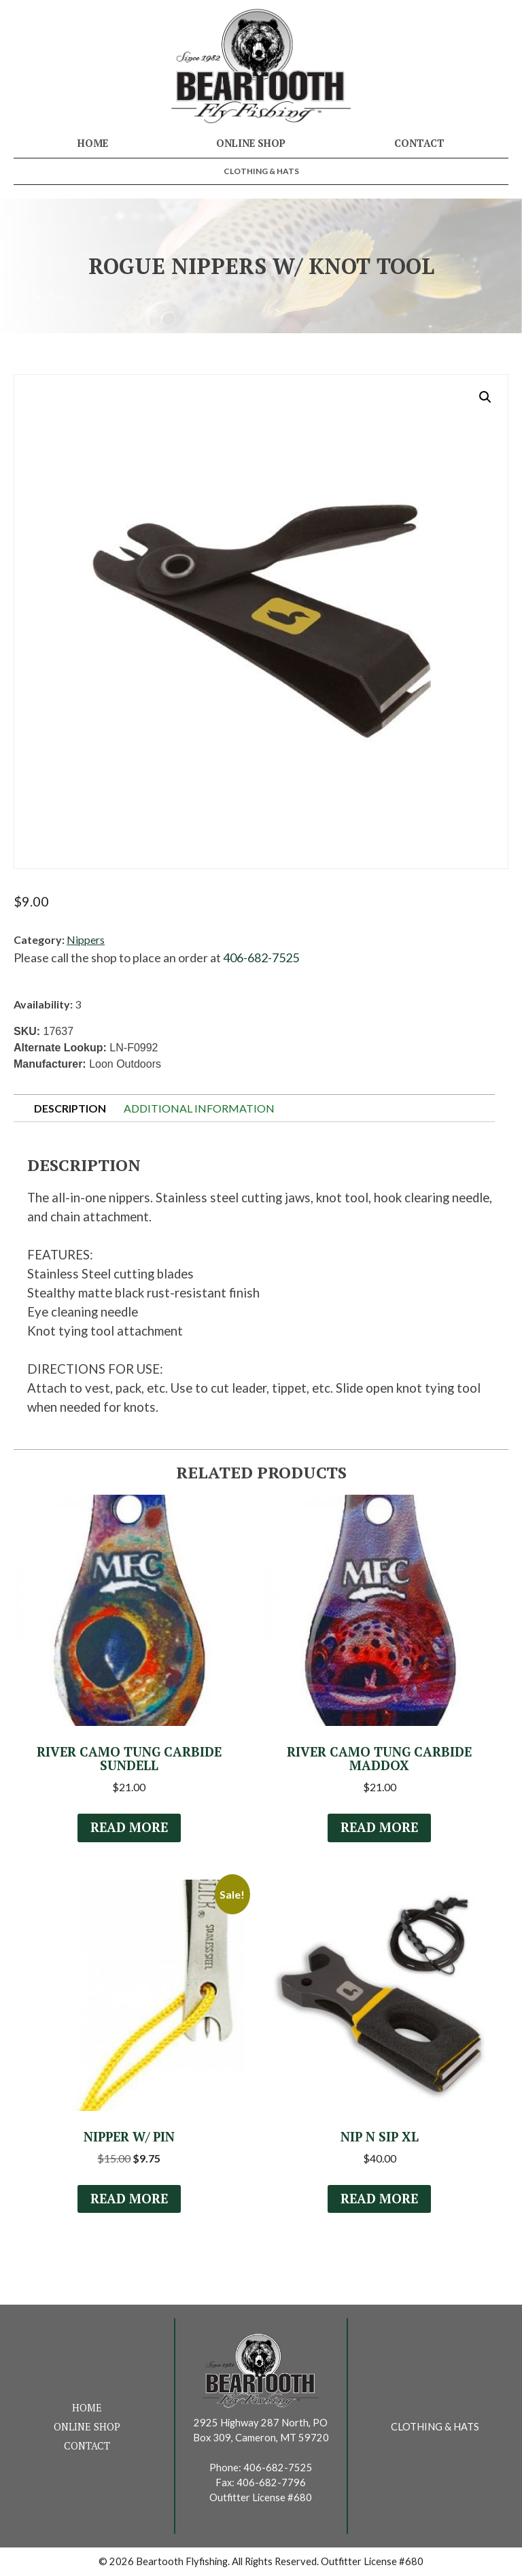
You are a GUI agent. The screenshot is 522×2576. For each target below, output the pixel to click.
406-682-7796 (271, 2482)
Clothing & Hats (261, 171)
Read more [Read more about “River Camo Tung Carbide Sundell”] (129, 1827)
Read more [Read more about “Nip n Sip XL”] (379, 2198)
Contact (419, 143)
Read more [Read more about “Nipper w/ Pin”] (129, 2198)
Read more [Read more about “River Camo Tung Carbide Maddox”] (379, 1827)
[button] (485, 397)
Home (92, 143)
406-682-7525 (261, 957)
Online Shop (250, 143)
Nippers (86, 939)
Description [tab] (70, 1108)
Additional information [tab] (199, 1108)
